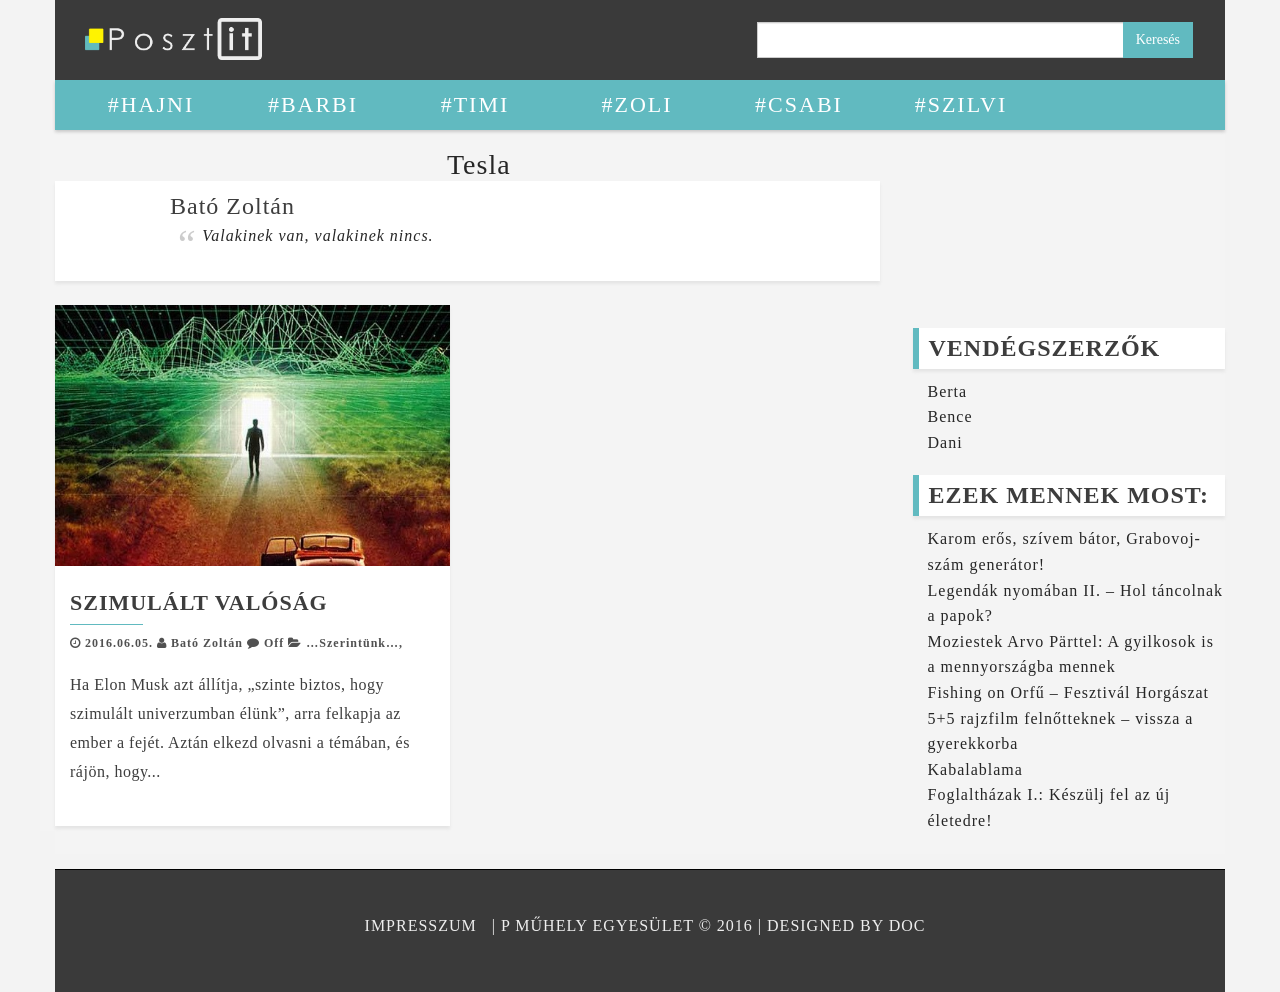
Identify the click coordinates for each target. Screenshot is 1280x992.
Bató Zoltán (207, 643)
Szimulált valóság (199, 602)
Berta (948, 391)
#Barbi (313, 104)
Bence (950, 416)
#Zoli (636, 104)
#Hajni (151, 104)
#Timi (475, 104)
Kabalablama (975, 769)
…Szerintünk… (352, 643)
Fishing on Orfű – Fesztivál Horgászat (1069, 692)
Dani (945, 442)
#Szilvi (961, 104)
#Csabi (799, 104)
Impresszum (421, 925)
